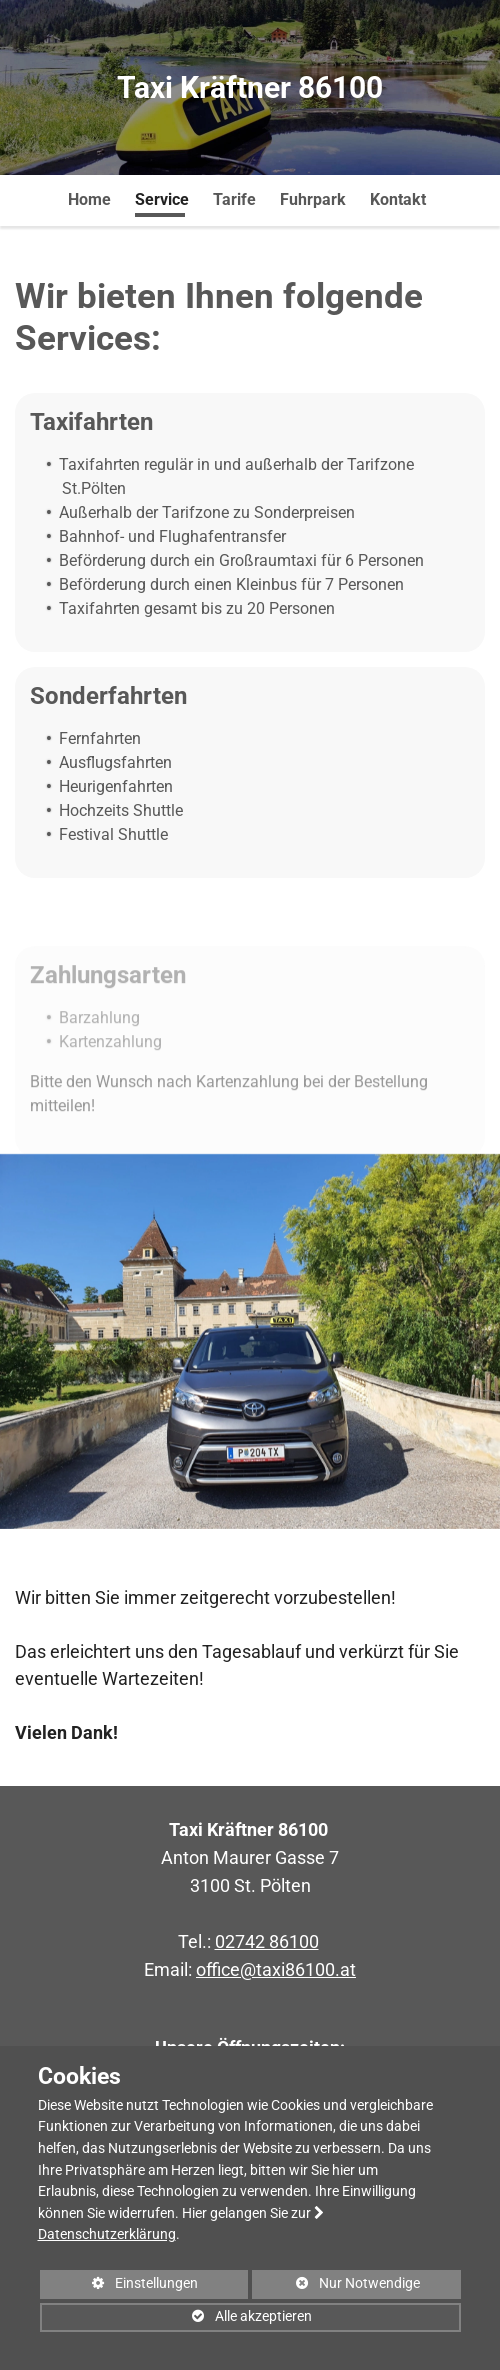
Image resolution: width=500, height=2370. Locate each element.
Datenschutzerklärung (107, 2234)
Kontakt (398, 199)
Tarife (234, 199)
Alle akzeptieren (176, 2320)
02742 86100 (267, 1942)
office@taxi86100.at (276, 1970)
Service (162, 199)
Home (89, 199)
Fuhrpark (313, 199)
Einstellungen (119, 2287)
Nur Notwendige (336, 2287)
